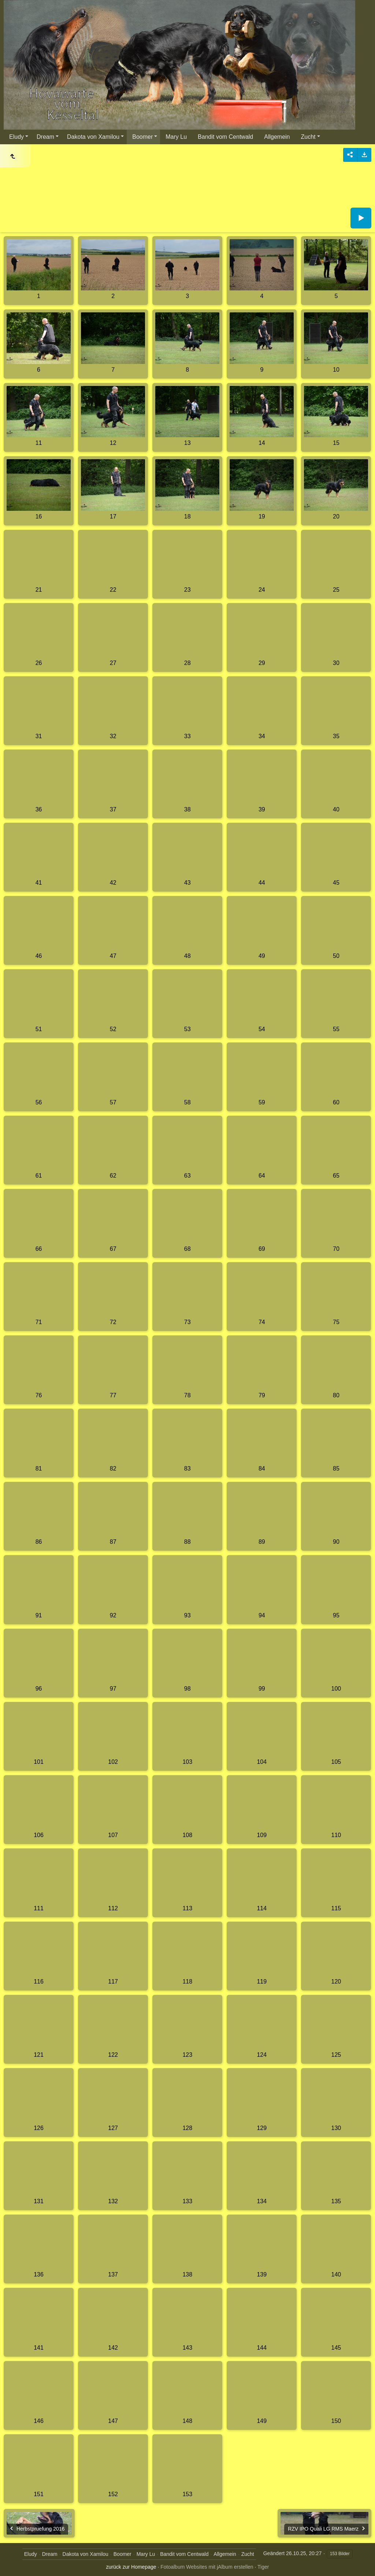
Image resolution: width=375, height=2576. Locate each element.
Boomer (142, 137)
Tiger (263, 2567)
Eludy (16, 137)
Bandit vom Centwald (225, 137)
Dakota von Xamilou (93, 137)
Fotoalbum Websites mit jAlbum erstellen (206, 2567)
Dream (45, 137)
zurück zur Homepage (131, 2567)
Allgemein (277, 137)
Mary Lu (176, 137)
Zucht (308, 137)
